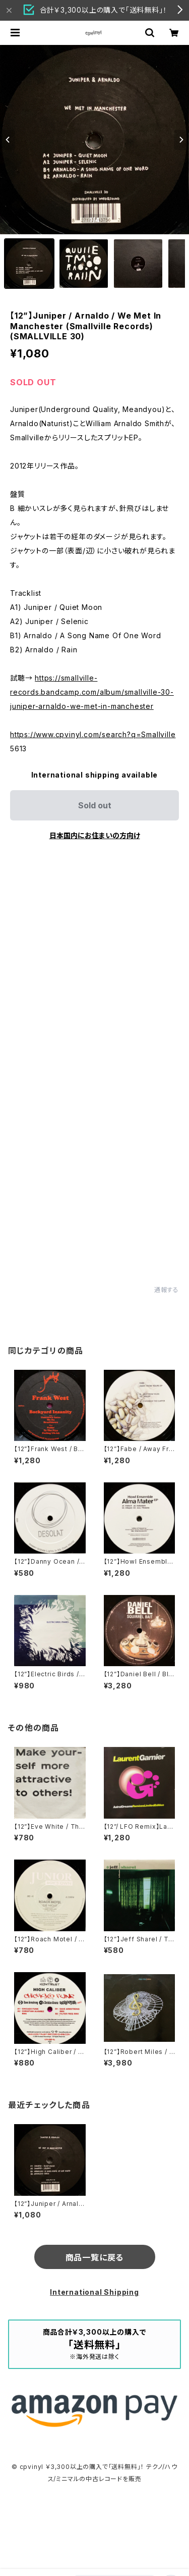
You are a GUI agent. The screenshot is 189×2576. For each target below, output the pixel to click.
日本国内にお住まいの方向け (94, 835)
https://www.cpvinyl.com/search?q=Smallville (92, 734)
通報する (166, 1290)
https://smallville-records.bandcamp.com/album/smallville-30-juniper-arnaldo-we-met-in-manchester (92, 692)
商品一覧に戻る (95, 2257)
